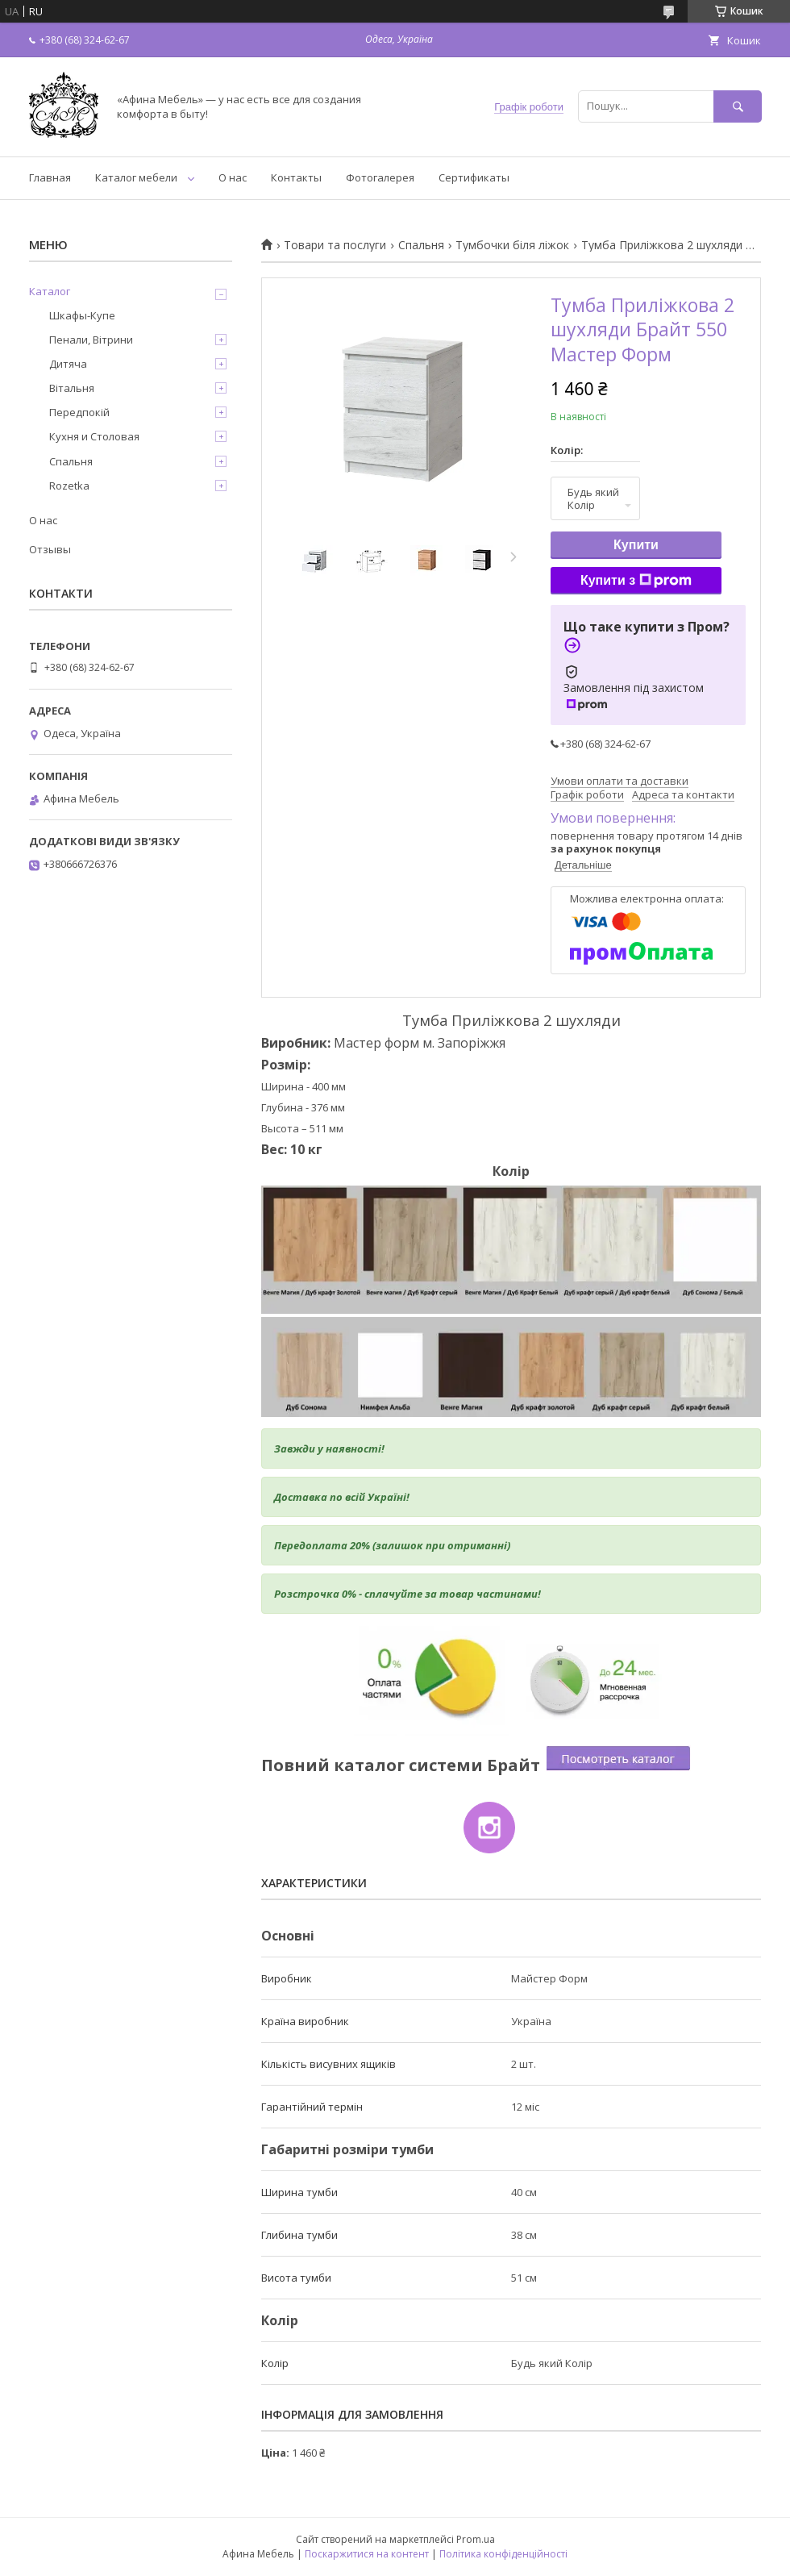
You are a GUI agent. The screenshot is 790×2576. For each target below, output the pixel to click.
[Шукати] (737, 106)
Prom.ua (475, 2539)
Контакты (296, 177)
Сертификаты (474, 177)
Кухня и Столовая (94, 436)
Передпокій (79, 412)
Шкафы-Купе (82, 315)
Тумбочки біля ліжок (512, 245)
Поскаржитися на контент (367, 2554)
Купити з (636, 580)
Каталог (49, 291)
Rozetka (69, 485)
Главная (50, 177)
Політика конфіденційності (503, 2554)
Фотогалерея (380, 177)
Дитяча (68, 363)
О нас (232, 177)
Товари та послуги (335, 245)
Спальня (421, 245)
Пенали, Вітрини (91, 339)
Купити (636, 545)
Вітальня (71, 388)
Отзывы (50, 549)
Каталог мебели (136, 177)
